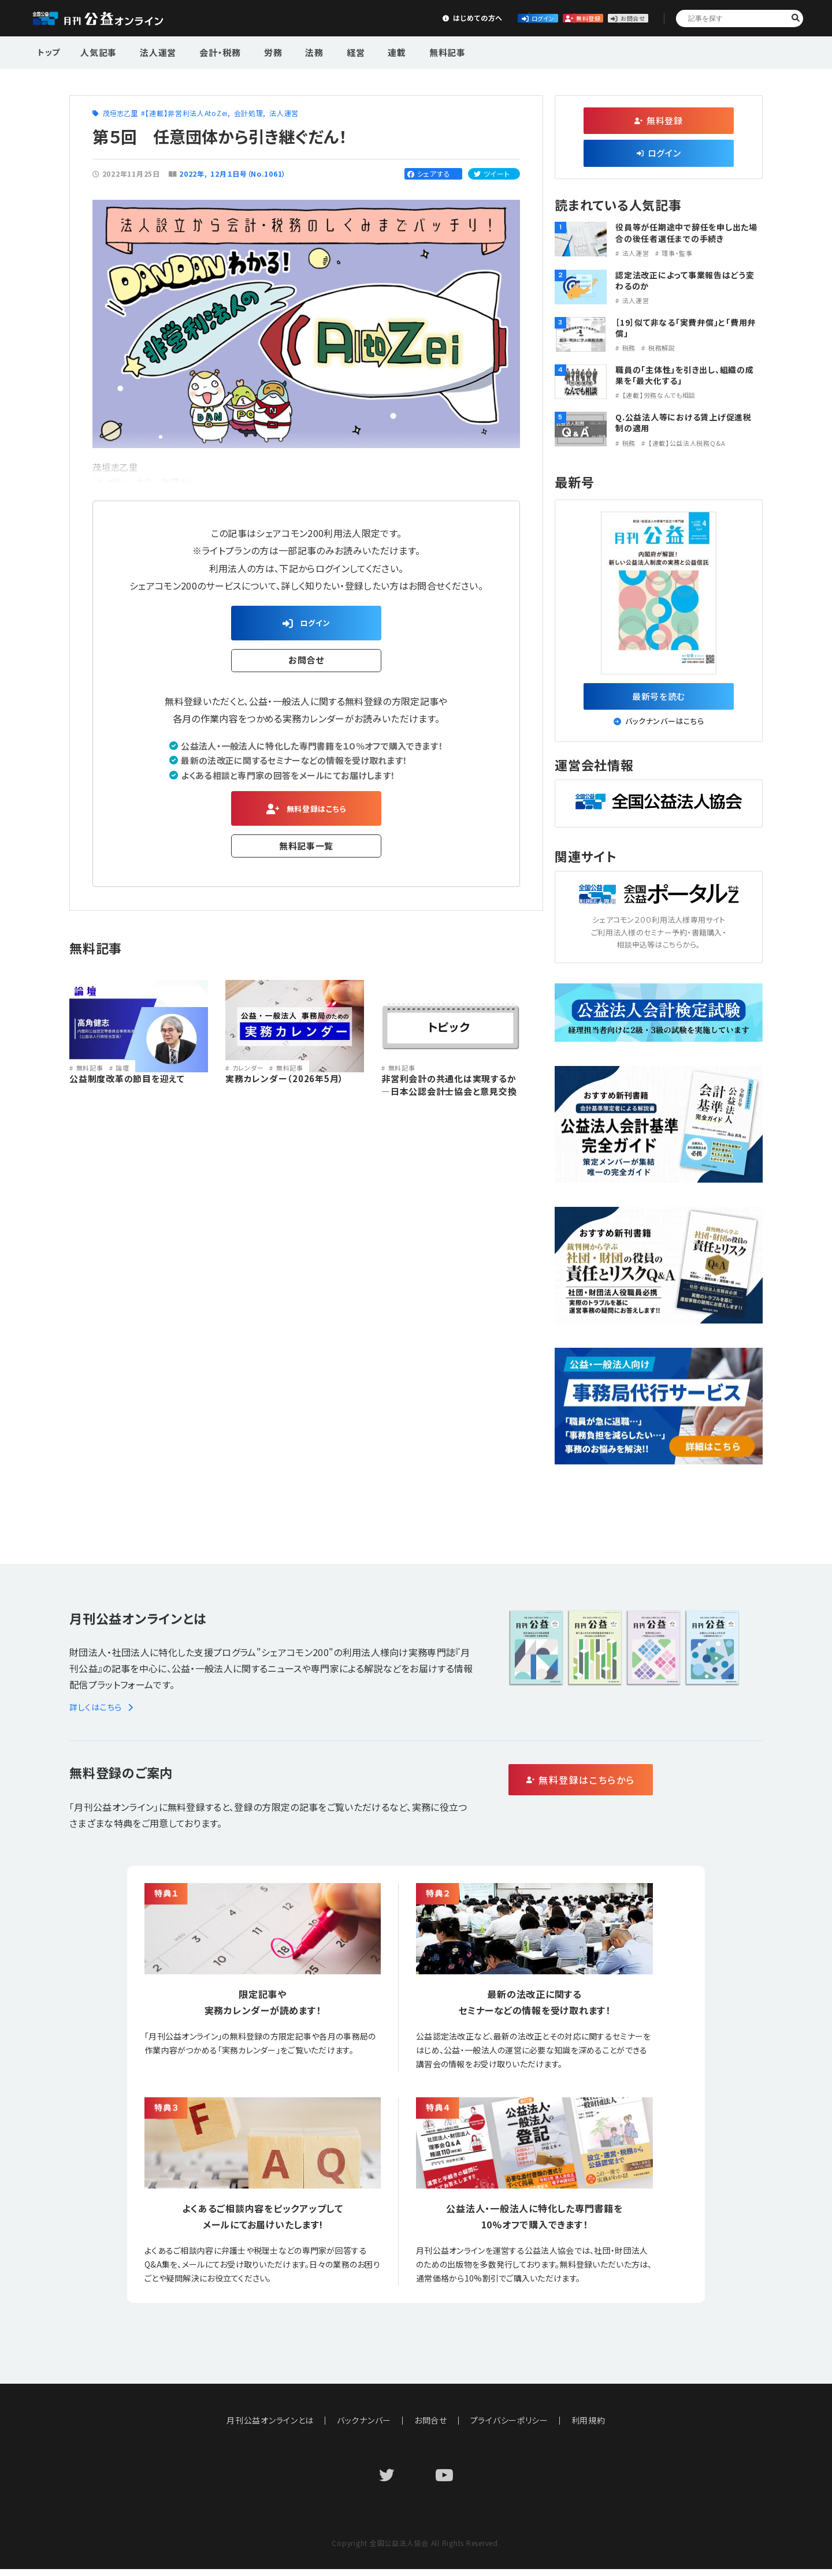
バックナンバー (364, 2427)
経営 (326, 51)
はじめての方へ (356, 18)
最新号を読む (659, 699)
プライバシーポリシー (509, 2427)
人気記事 (97, 51)
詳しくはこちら (103, 1714)
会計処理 (248, 113)
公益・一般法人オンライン (115, 18)
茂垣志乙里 (120, 113)
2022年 (192, 173)
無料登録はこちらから (630, 1787)
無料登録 (528, 18)
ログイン (442, 18)
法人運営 (151, 51)
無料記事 (406, 51)
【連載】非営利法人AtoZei (186, 113)
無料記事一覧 (306, 855)
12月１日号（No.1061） (249, 173)
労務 (255, 51)
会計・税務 (207, 51)
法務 (290, 51)
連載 (361, 51)
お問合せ (613, 18)
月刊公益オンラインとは (270, 2427)
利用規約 (589, 2427)
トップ (50, 51)
